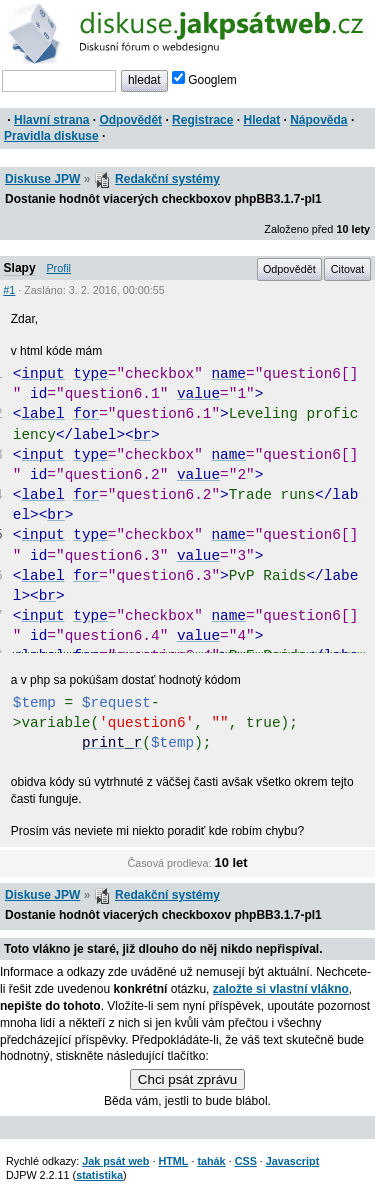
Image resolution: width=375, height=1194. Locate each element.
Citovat (348, 269)
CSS (246, 1161)
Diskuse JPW (42, 179)
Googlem (204, 80)
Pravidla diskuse (51, 136)
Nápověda (318, 120)
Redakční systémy (167, 179)
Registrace (202, 120)
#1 (9, 290)
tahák (211, 1161)
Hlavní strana (51, 120)
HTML (173, 1161)
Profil (58, 268)
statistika (99, 1175)
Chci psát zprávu (187, 1079)
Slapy (20, 268)
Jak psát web (115, 1161)
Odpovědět (130, 120)
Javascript (292, 1161)
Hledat (261, 120)
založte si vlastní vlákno (281, 989)
